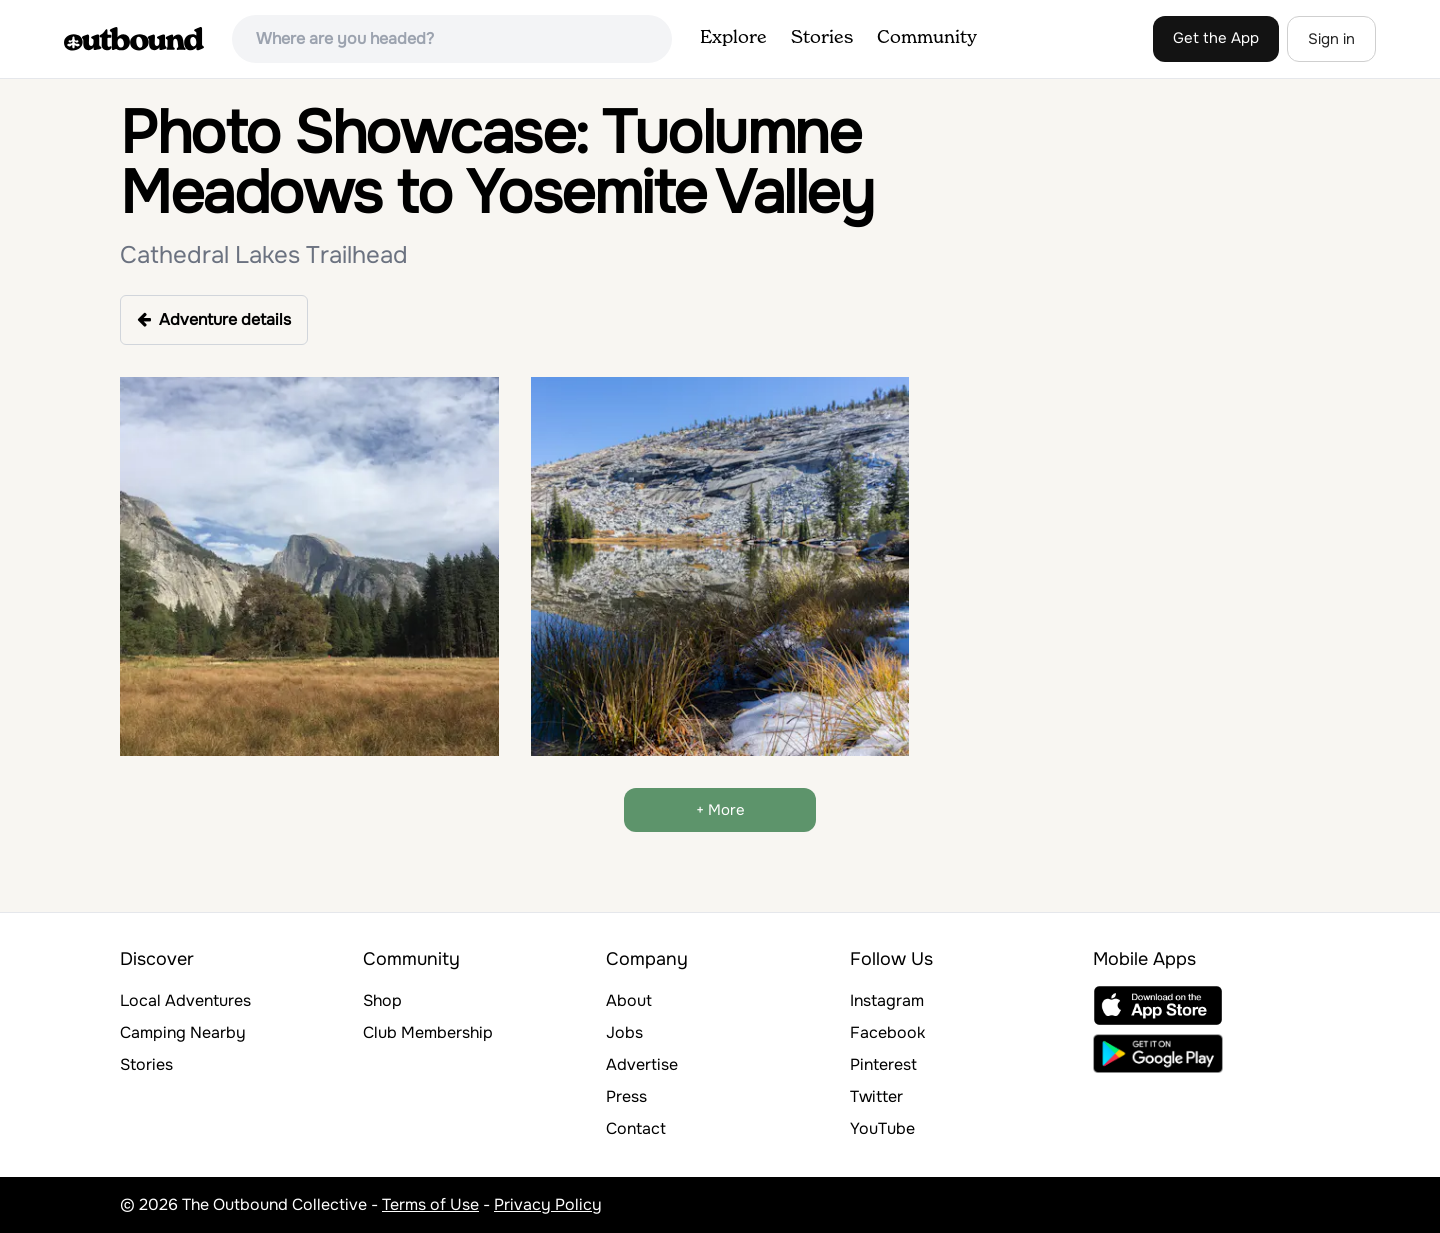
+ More (720, 810)
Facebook (887, 1032)
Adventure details (214, 319)
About (629, 1000)
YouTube (882, 1128)
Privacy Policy (548, 1204)
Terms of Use (430, 1204)
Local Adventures (185, 1000)
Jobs (624, 1032)
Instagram (887, 1000)
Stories (822, 38)
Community (927, 38)
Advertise (642, 1064)
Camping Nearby (183, 1032)
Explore (733, 38)
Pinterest (883, 1064)
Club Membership (428, 1032)
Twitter (876, 1096)
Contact (636, 1128)
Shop (382, 1000)
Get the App (1216, 38)
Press (626, 1096)
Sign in (1331, 39)
